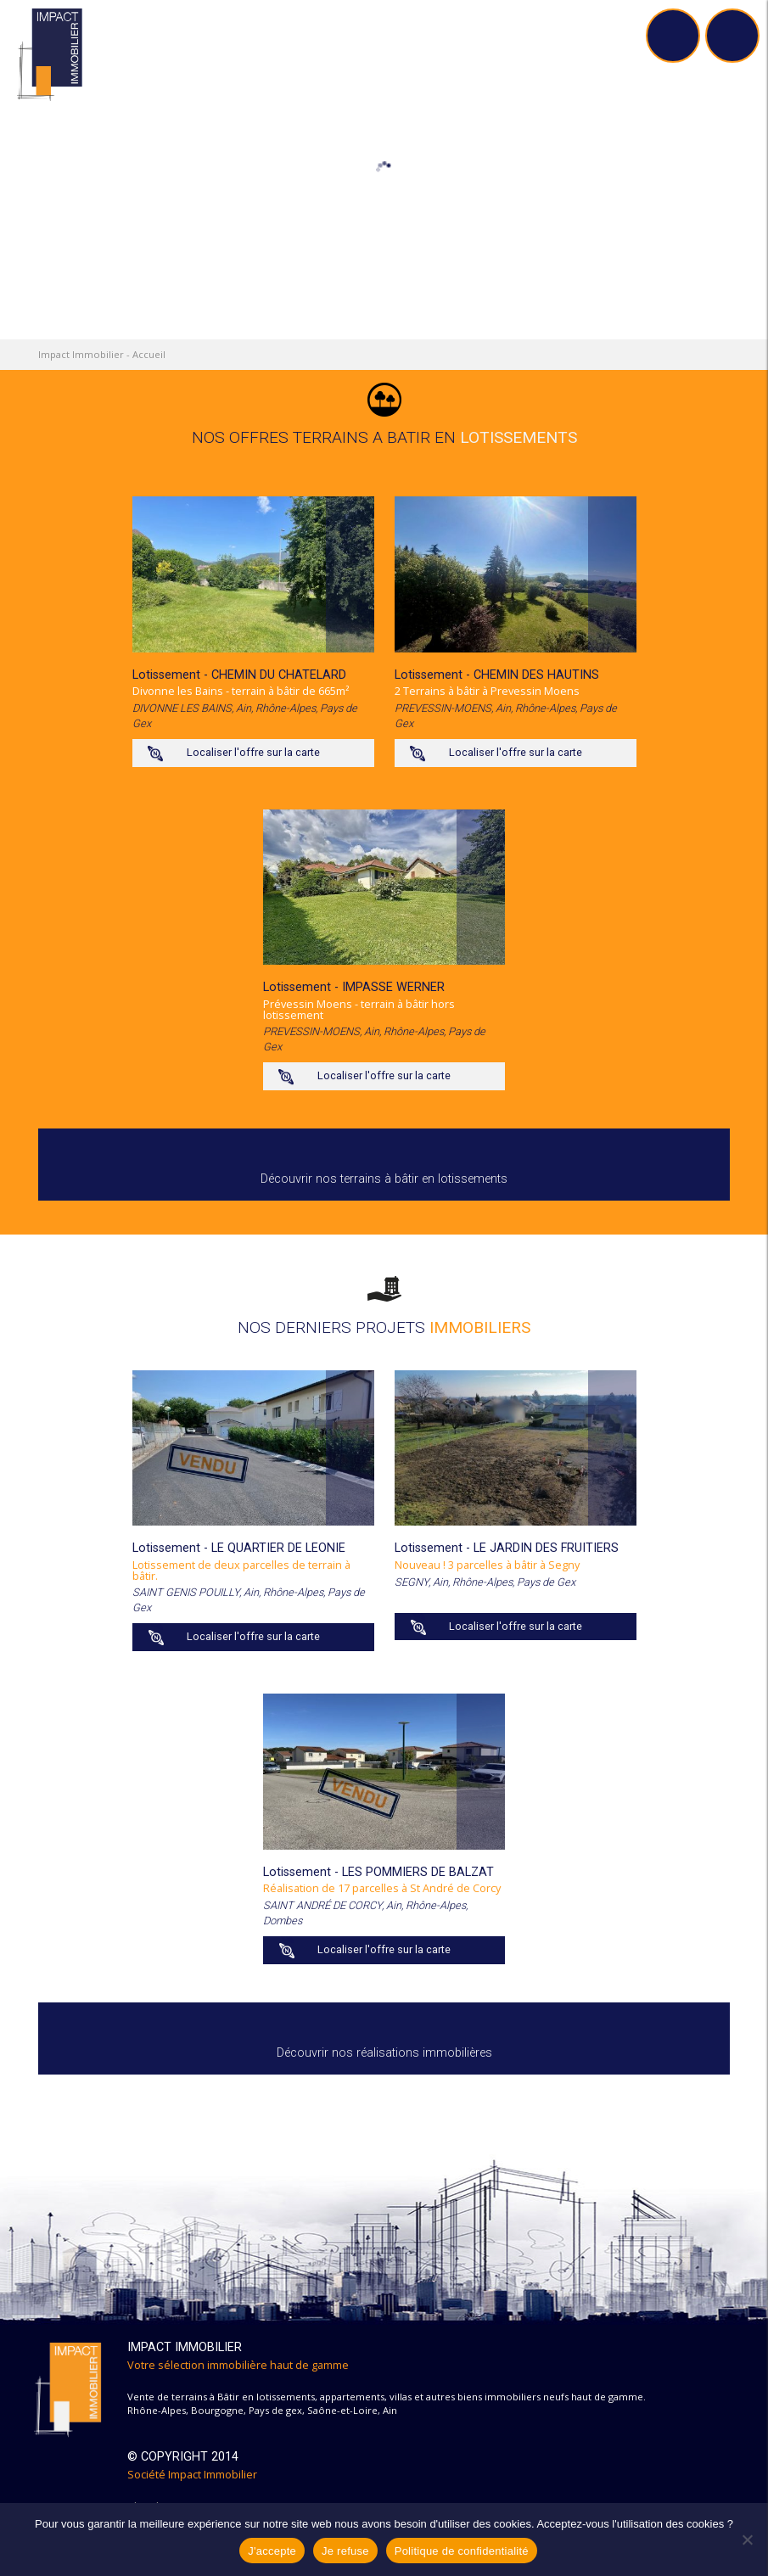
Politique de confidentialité (462, 2551)
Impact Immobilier (81, 354)
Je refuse (345, 2551)
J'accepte (272, 2551)
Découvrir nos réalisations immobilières (384, 2053)
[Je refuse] (746, 2539)
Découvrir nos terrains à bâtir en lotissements (384, 1179)
